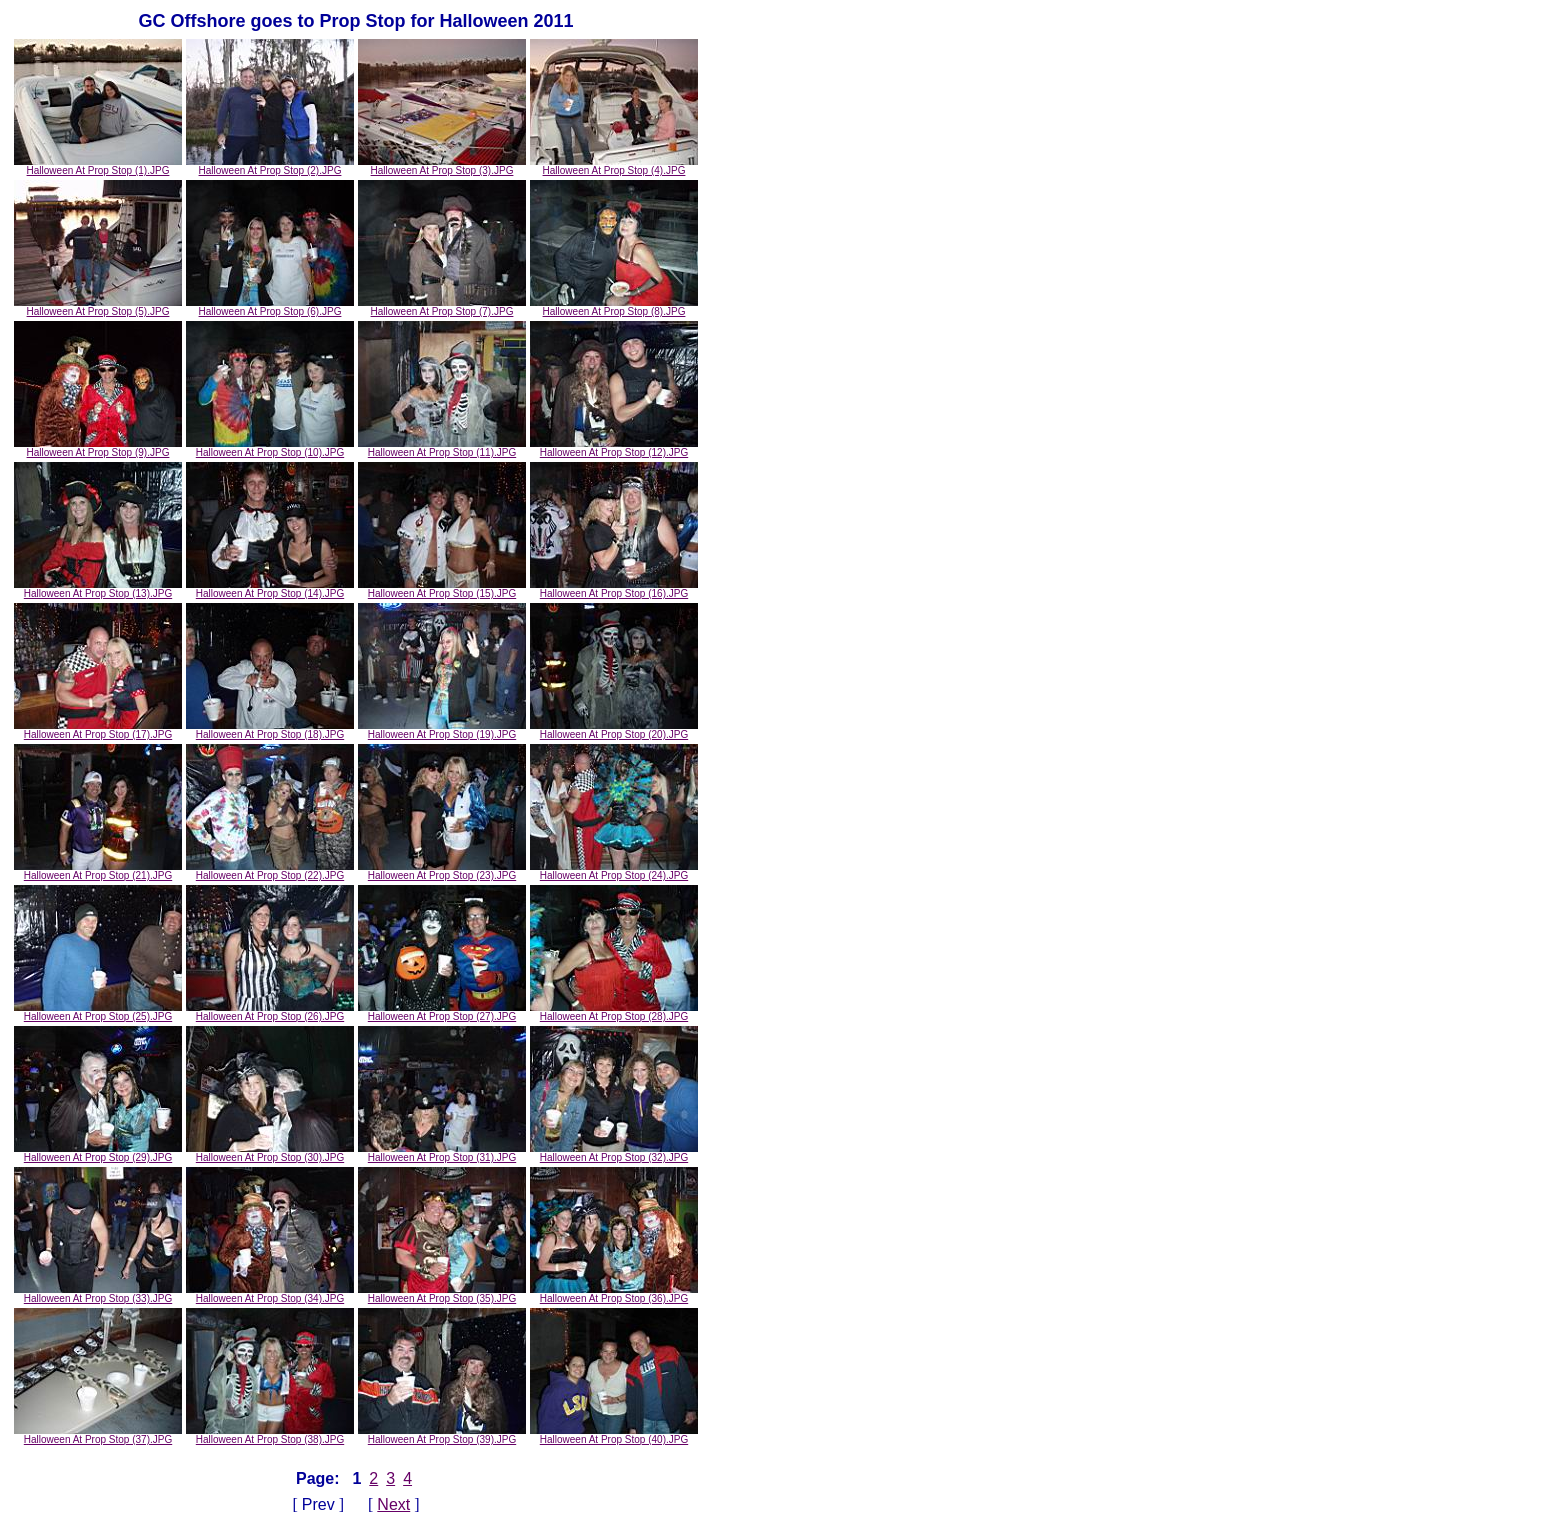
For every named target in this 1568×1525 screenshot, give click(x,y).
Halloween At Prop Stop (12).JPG (614, 448)
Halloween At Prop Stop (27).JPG (442, 1012)
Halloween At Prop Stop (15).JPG (442, 589)
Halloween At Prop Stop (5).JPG (98, 307)
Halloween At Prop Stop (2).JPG (270, 166)
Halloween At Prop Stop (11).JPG (442, 448)
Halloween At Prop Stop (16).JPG (614, 589)
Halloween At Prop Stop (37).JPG (98, 1435)
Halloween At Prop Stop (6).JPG (270, 307)
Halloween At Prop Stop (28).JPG (614, 1012)
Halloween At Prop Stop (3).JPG (442, 166)
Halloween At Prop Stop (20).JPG (614, 730)
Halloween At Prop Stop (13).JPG (98, 589)
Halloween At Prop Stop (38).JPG (270, 1435)
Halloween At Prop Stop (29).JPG (98, 1153)
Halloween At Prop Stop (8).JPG (614, 307)
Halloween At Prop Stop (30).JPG (270, 1153)
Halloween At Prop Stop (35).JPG (442, 1294)
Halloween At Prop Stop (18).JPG (270, 730)
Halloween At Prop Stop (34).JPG (270, 1294)
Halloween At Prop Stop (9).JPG (98, 448)
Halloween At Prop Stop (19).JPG (442, 730)
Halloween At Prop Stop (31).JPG (442, 1153)
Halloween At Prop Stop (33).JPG (98, 1294)
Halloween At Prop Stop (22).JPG (270, 871)
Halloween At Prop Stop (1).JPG (98, 166)
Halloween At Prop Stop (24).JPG (614, 871)
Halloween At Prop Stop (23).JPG (442, 871)
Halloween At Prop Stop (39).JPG (442, 1435)
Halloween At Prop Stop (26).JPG (270, 1012)
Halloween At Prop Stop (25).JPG (98, 1012)
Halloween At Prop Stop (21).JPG (98, 871)
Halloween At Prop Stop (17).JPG (98, 730)
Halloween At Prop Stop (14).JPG (270, 589)
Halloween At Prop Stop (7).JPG (442, 307)
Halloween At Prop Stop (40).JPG (614, 1435)
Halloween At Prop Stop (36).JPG (614, 1294)
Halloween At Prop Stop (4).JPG (614, 166)
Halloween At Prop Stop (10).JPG (270, 448)
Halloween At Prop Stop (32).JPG (614, 1153)
